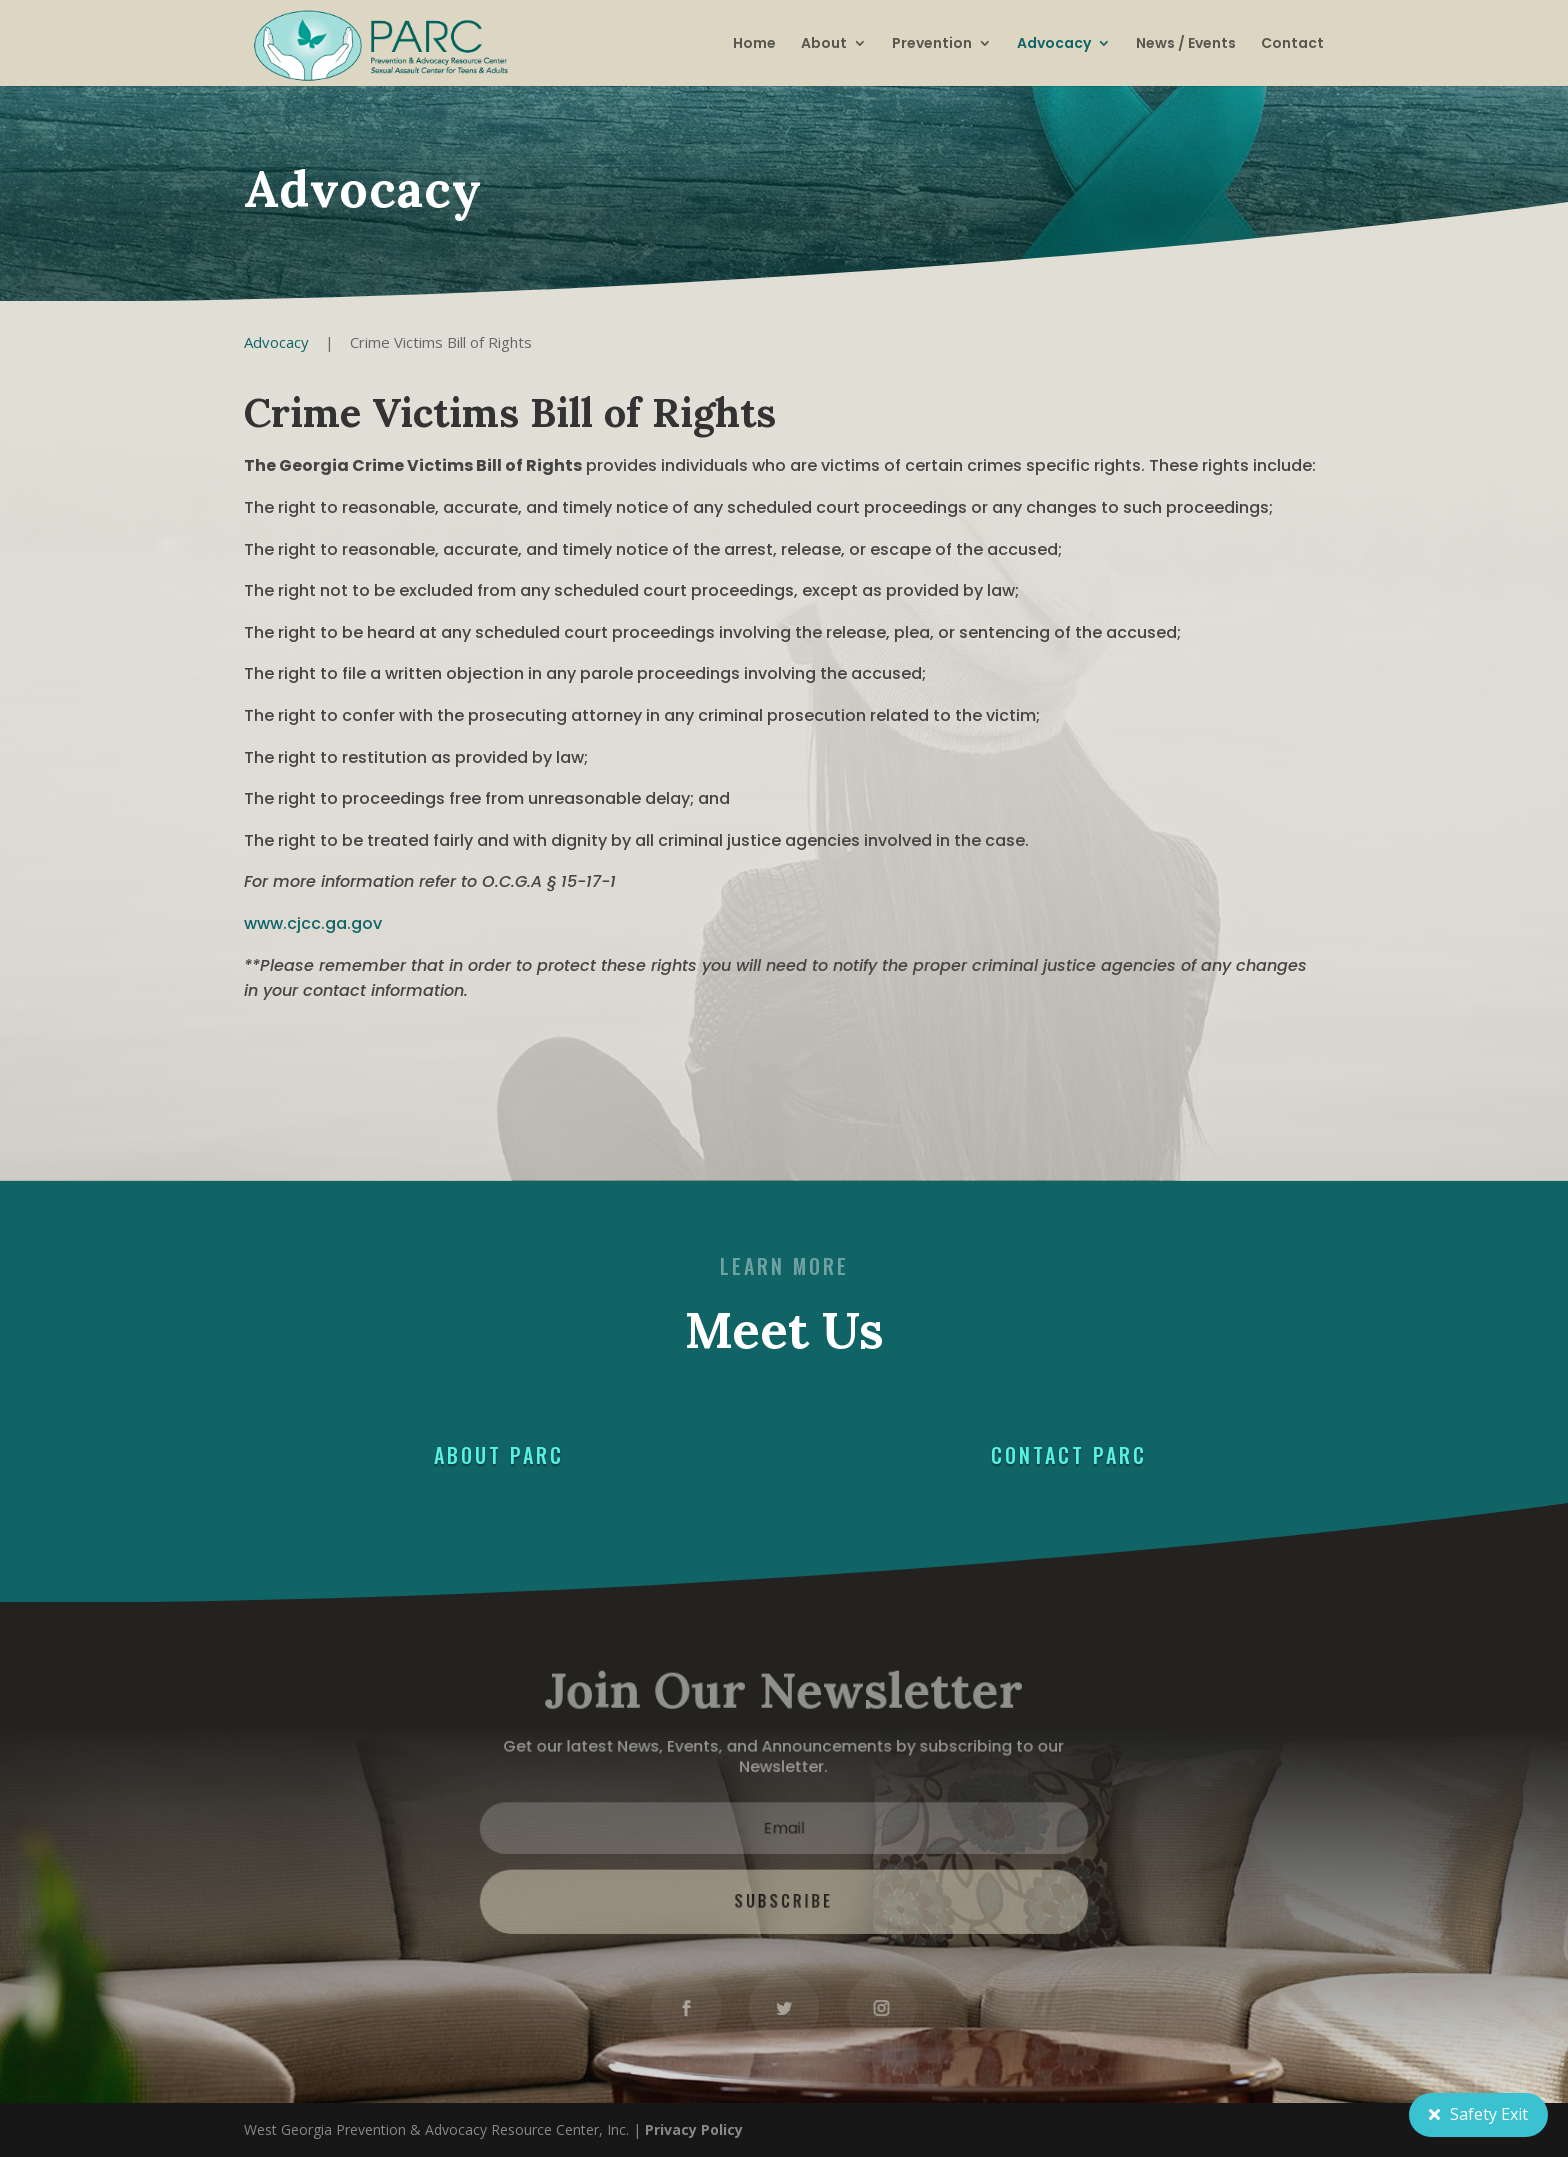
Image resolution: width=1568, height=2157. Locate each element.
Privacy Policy (694, 2129)
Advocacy (1054, 43)
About (824, 43)
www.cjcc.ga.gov (313, 923)
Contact (1292, 43)
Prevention (932, 43)
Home (754, 43)
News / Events (1186, 43)
